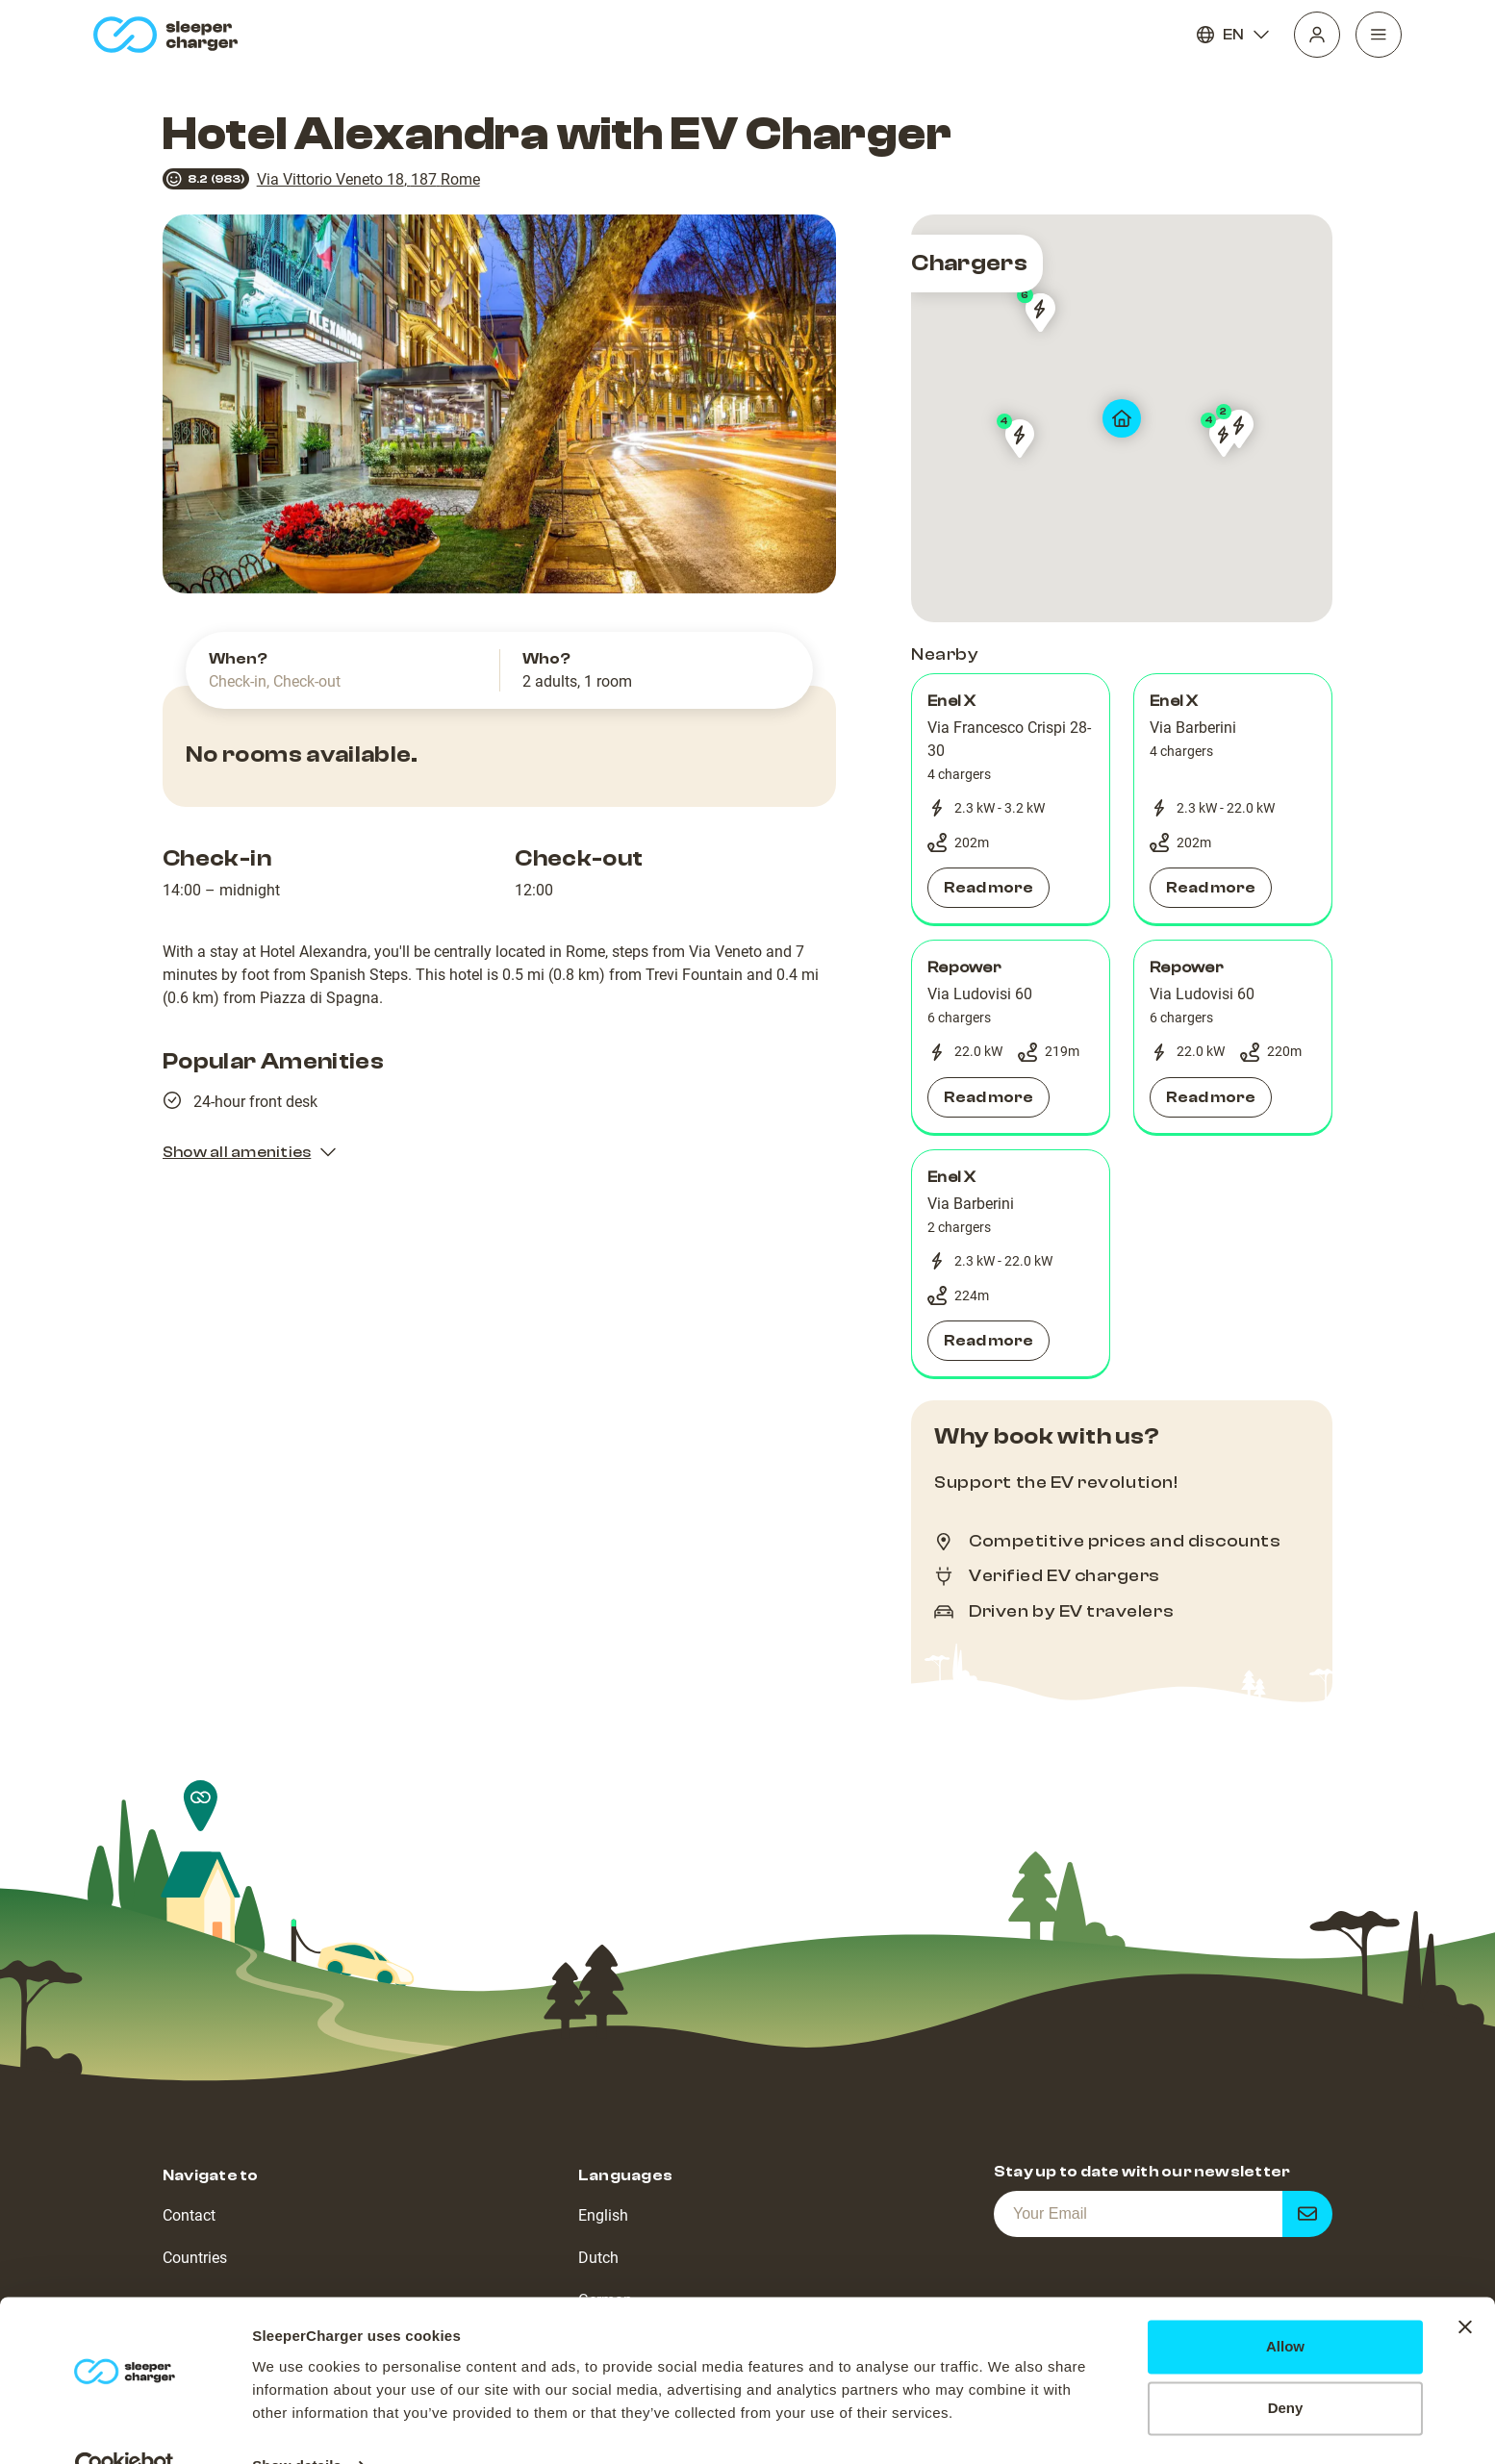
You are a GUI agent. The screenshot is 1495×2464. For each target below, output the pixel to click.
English (603, 2215)
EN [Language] (1233, 34)
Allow (1285, 2307)
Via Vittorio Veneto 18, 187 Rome (368, 179)
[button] (1010, 799)
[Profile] (1317, 35)
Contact (189, 2215)
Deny (1286, 2368)
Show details (297, 2426)
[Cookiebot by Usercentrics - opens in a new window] (124, 2426)
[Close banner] (1465, 2287)
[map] (1121, 418)
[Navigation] (1379, 35)
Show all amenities (250, 1152)
